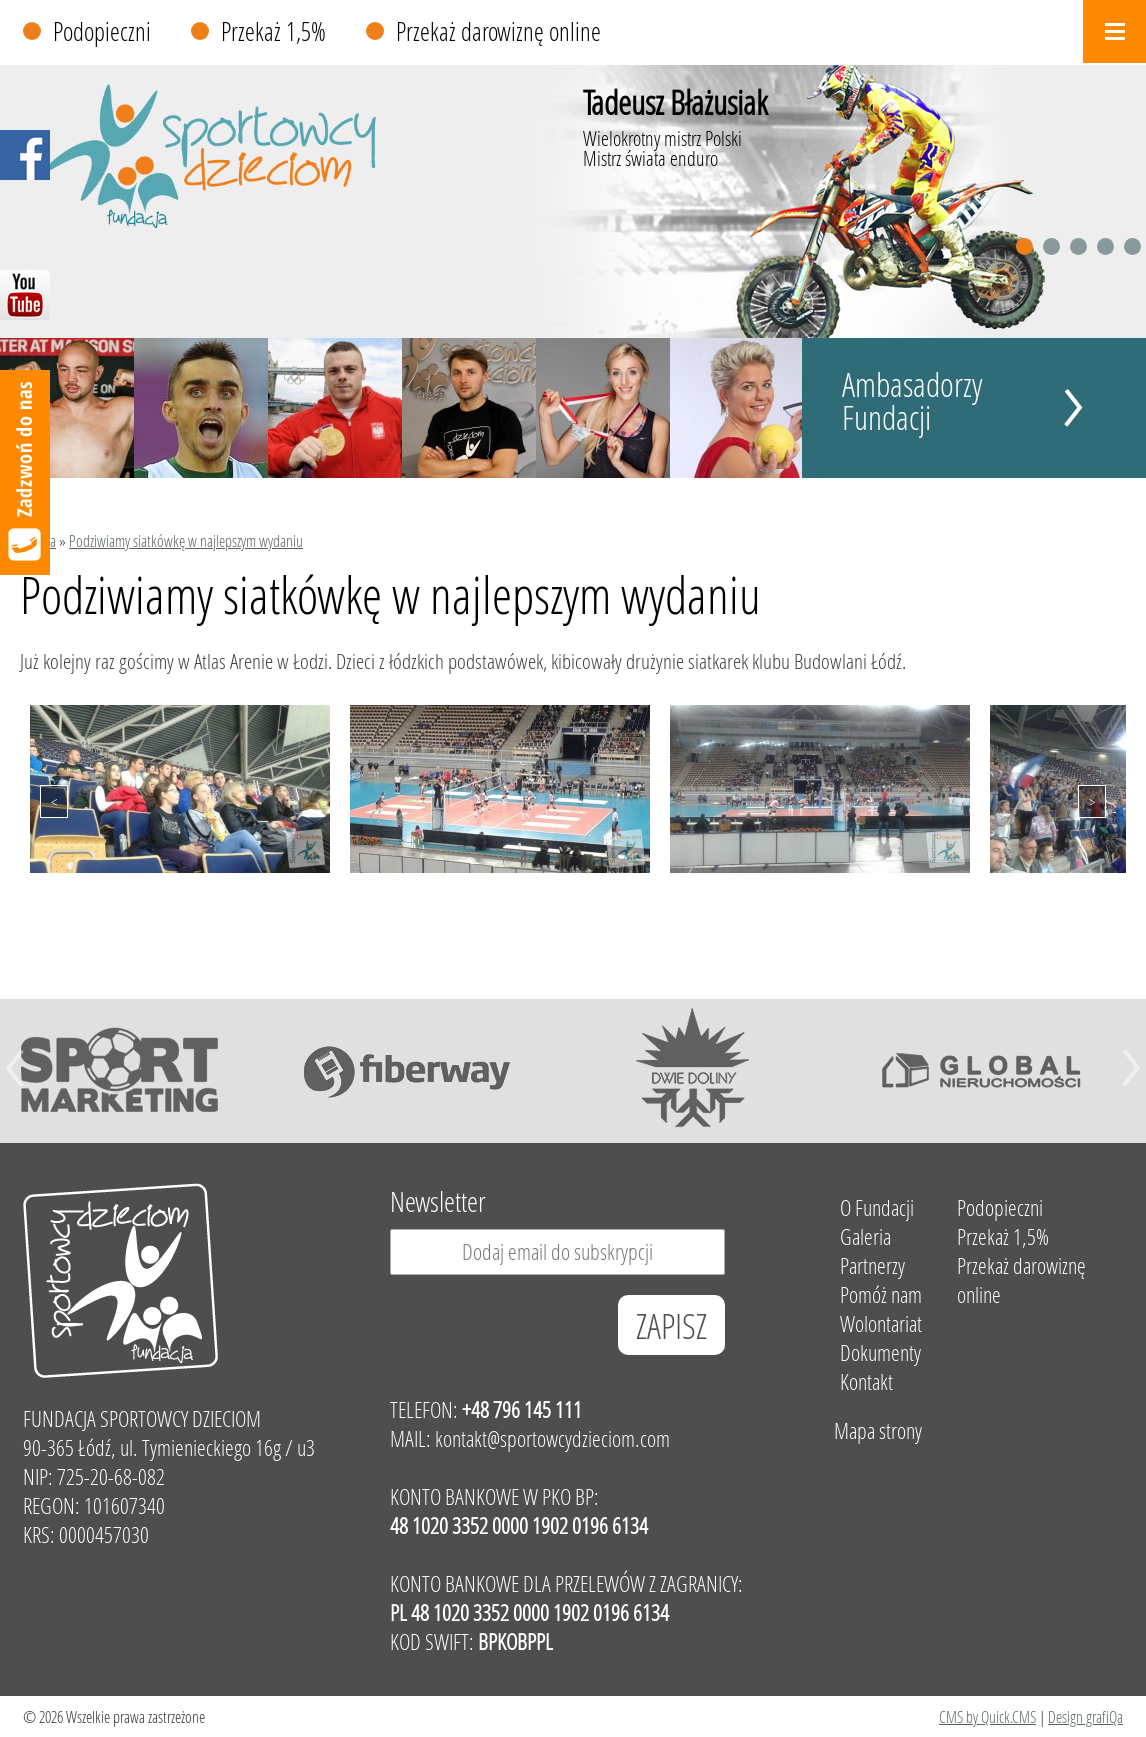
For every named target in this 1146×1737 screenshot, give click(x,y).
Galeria (865, 1236)
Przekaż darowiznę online (498, 31)
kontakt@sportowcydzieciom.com (552, 1438)
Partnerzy (872, 1265)
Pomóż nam (881, 1294)
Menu (1114, 31)
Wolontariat (881, 1323)
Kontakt (866, 1381)
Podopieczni (102, 31)
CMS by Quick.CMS (987, 1716)
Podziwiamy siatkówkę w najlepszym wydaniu (186, 540)
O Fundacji (877, 1207)
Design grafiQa (1085, 1716)
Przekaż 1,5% (273, 31)
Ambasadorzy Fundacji (912, 401)
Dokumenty (880, 1352)
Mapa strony (878, 1430)
